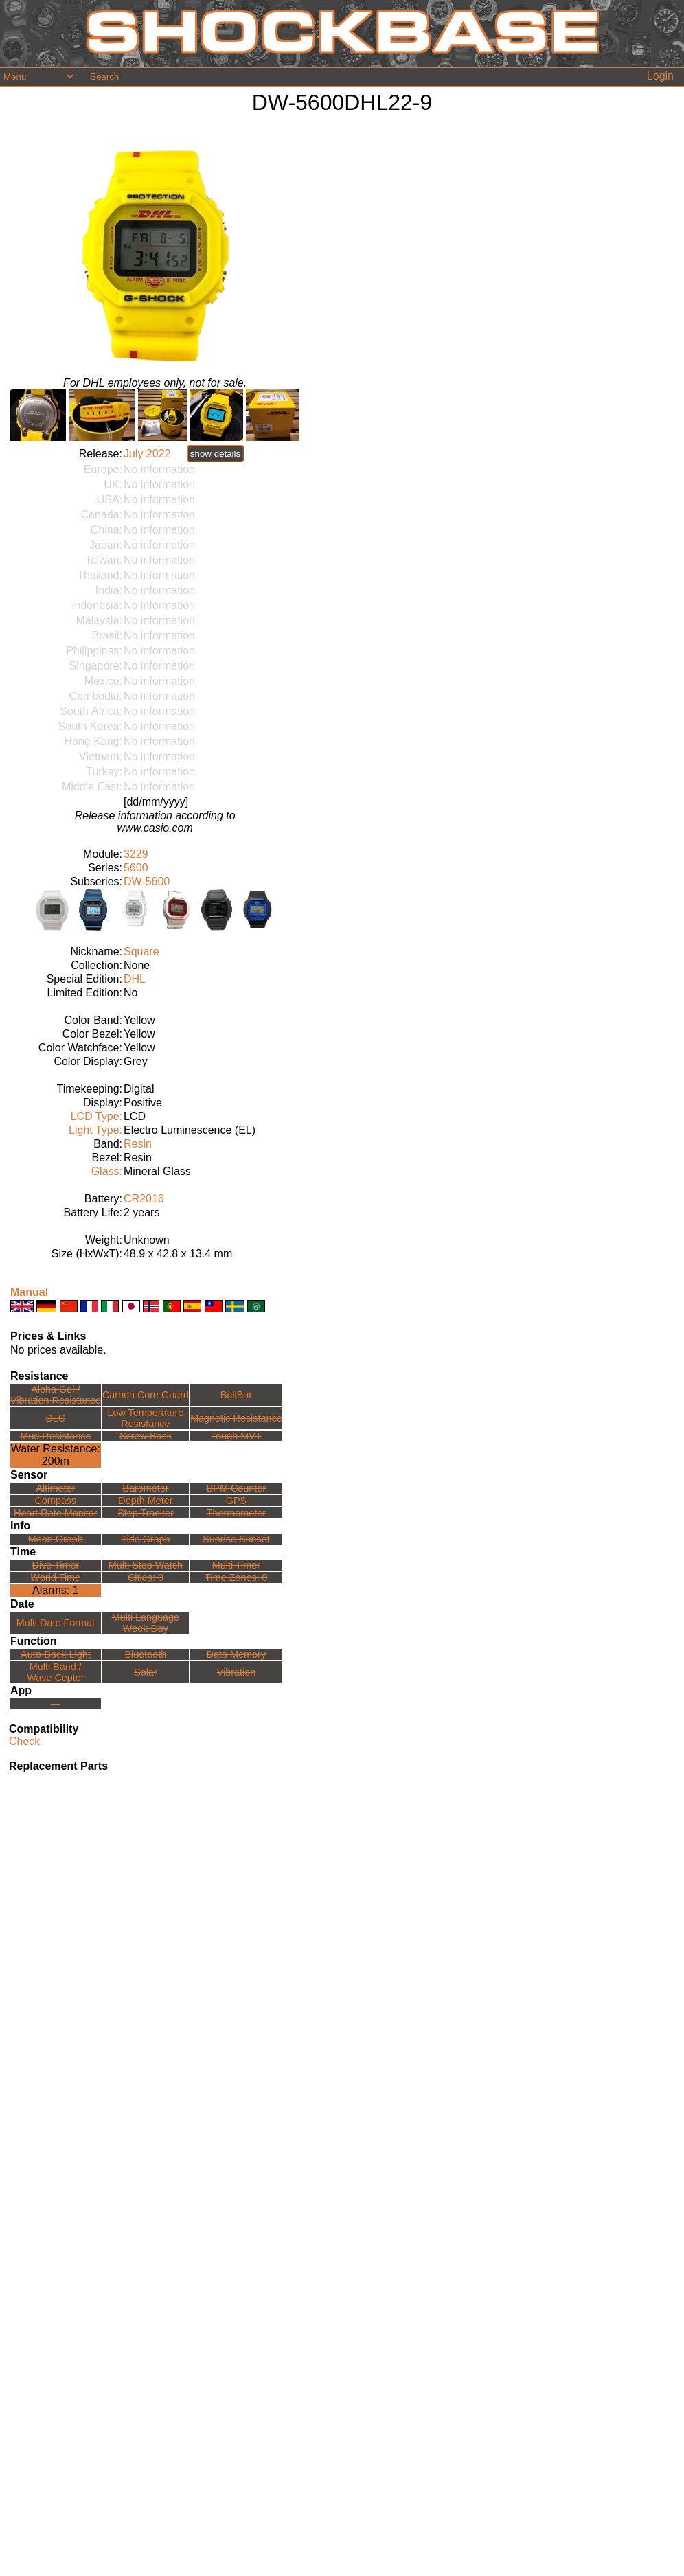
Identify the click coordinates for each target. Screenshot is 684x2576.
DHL (135, 979)
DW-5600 (147, 881)
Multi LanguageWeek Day (145, 1623)
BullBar (236, 1394)
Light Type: (95, 1130)
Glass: (106, 1171)
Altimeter (55, 1488)
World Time (56, 1577)
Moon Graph (55, 1539)
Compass (55, 1500)
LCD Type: (96, 1116)
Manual (29, 1292)
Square (141, 951)
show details (215, 453)
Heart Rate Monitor (56, 1512)
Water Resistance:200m (55, 1455)
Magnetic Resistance (236, 1418)
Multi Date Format (55, 1622)
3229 (136, 854)
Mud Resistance (55, 1436)
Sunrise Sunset (236, 1539)
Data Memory (236, 1654)
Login (660, 76)
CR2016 (144, 1199)
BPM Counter (236, 1488)
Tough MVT (236, 1436)
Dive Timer (55, 1565)
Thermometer (236, 1512)
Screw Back (145, 1436)
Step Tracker (145, 1512)
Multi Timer (236, 1565)
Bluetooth (146, 1654)
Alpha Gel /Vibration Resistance (55, 1395)
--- (55, 1703)
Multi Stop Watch (146, 1565)
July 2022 (147, 453)
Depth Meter (145, 1500)
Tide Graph (145, 1539)
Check (24, 1741)
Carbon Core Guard (145, 1394)
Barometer (145, 1488)
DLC (55, 1418)
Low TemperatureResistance (145, 1418)
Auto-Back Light (56, 1654)
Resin (138, 1144)
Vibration (236, 1672)
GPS (236, 1500)
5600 (136, 868)
